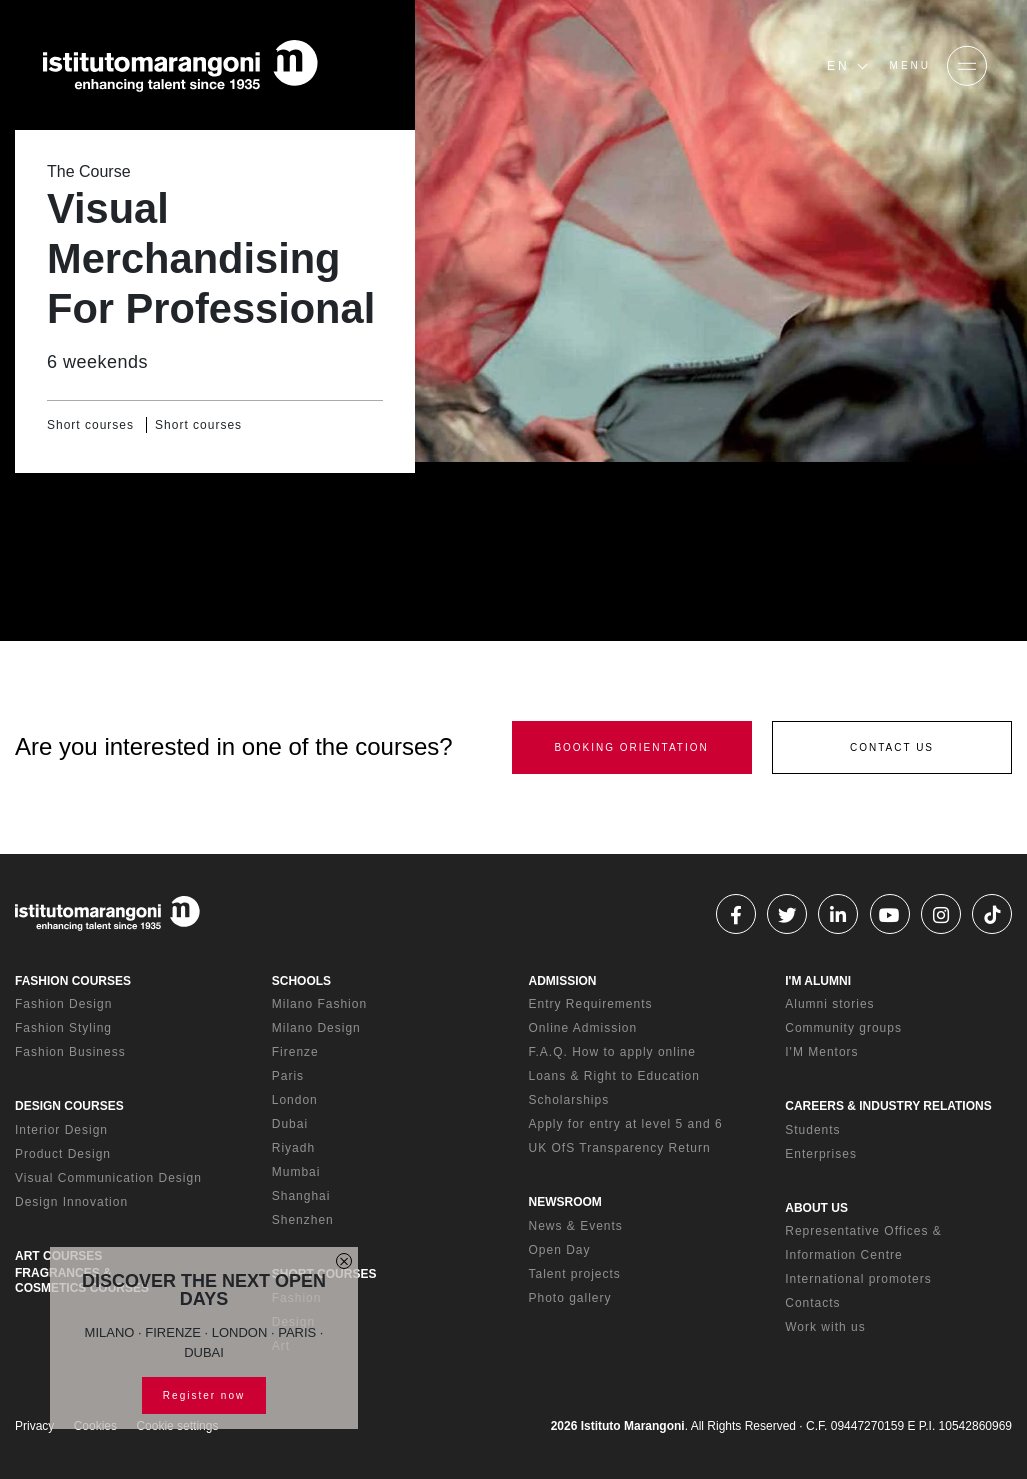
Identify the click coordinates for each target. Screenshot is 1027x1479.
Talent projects (575, 1274)
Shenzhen (303, 1220)
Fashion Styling (63, 1028)
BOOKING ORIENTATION (631, 747)
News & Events (576, 1226)
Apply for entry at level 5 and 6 (626, 1124)
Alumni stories (829, 1004)
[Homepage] (180, 66)
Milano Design (316, 1028)
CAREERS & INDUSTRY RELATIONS (888, 1106)
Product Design (63, 1154)
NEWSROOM (565, 1202)
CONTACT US (892, 747)
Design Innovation (71, 1202)
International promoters (858, 1279)
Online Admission (583, 1028)
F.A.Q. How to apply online (612, 1052)
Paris (288, 1076)
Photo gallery (570, 1298)
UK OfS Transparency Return (620, 1148)
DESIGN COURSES (69, 1106)
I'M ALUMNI (818, 981)
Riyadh (293, 1148)
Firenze (295, 1052)
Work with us (825, 1327)
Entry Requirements (591, 1004)
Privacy (34, 1426)
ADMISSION (563, 981)
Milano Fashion (319, 1004)
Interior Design (61, 1130)
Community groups (843, 1028)
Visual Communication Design (108, 1178)
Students (812, 1130)
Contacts (812, 1303)
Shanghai (301, 1196)
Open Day (560, 1250)
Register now (204, 1395)
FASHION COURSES (73, 981)
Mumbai (296, 1172)
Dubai (290, 1124)
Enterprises (821, 1154)
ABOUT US (816, 1208)
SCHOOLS (301, 981)
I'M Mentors (821, 1052)
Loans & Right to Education (614, 1076)
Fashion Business (70, 1052)
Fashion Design (63, 1004)
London (295, 1100)
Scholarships (569, 1100)
